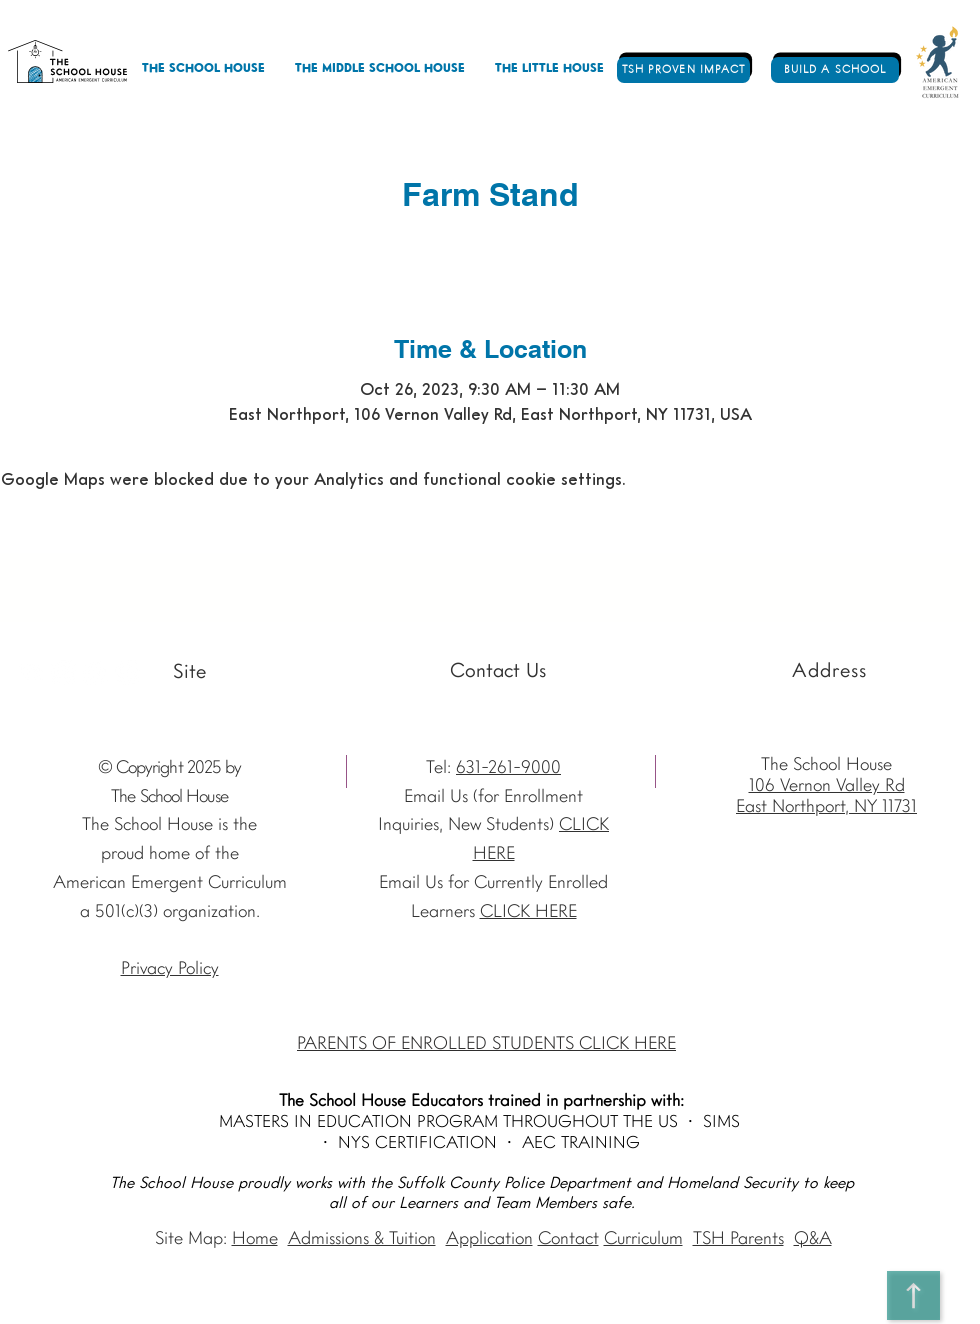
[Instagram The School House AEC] (63, 672)
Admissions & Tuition (362, 1239)
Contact (568, 1239)
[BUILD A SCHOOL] (835, 70)
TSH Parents (738, 1239)
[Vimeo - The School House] (127, 672)
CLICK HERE (528, 912)
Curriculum (643, 1239)
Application (489, 1239)
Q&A (813, 1239)
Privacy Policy (170, 969)
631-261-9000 (508, 768)
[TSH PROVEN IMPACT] (683, 70)
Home (255, 1239)
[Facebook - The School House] (95, 672)
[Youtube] (31, 672)
